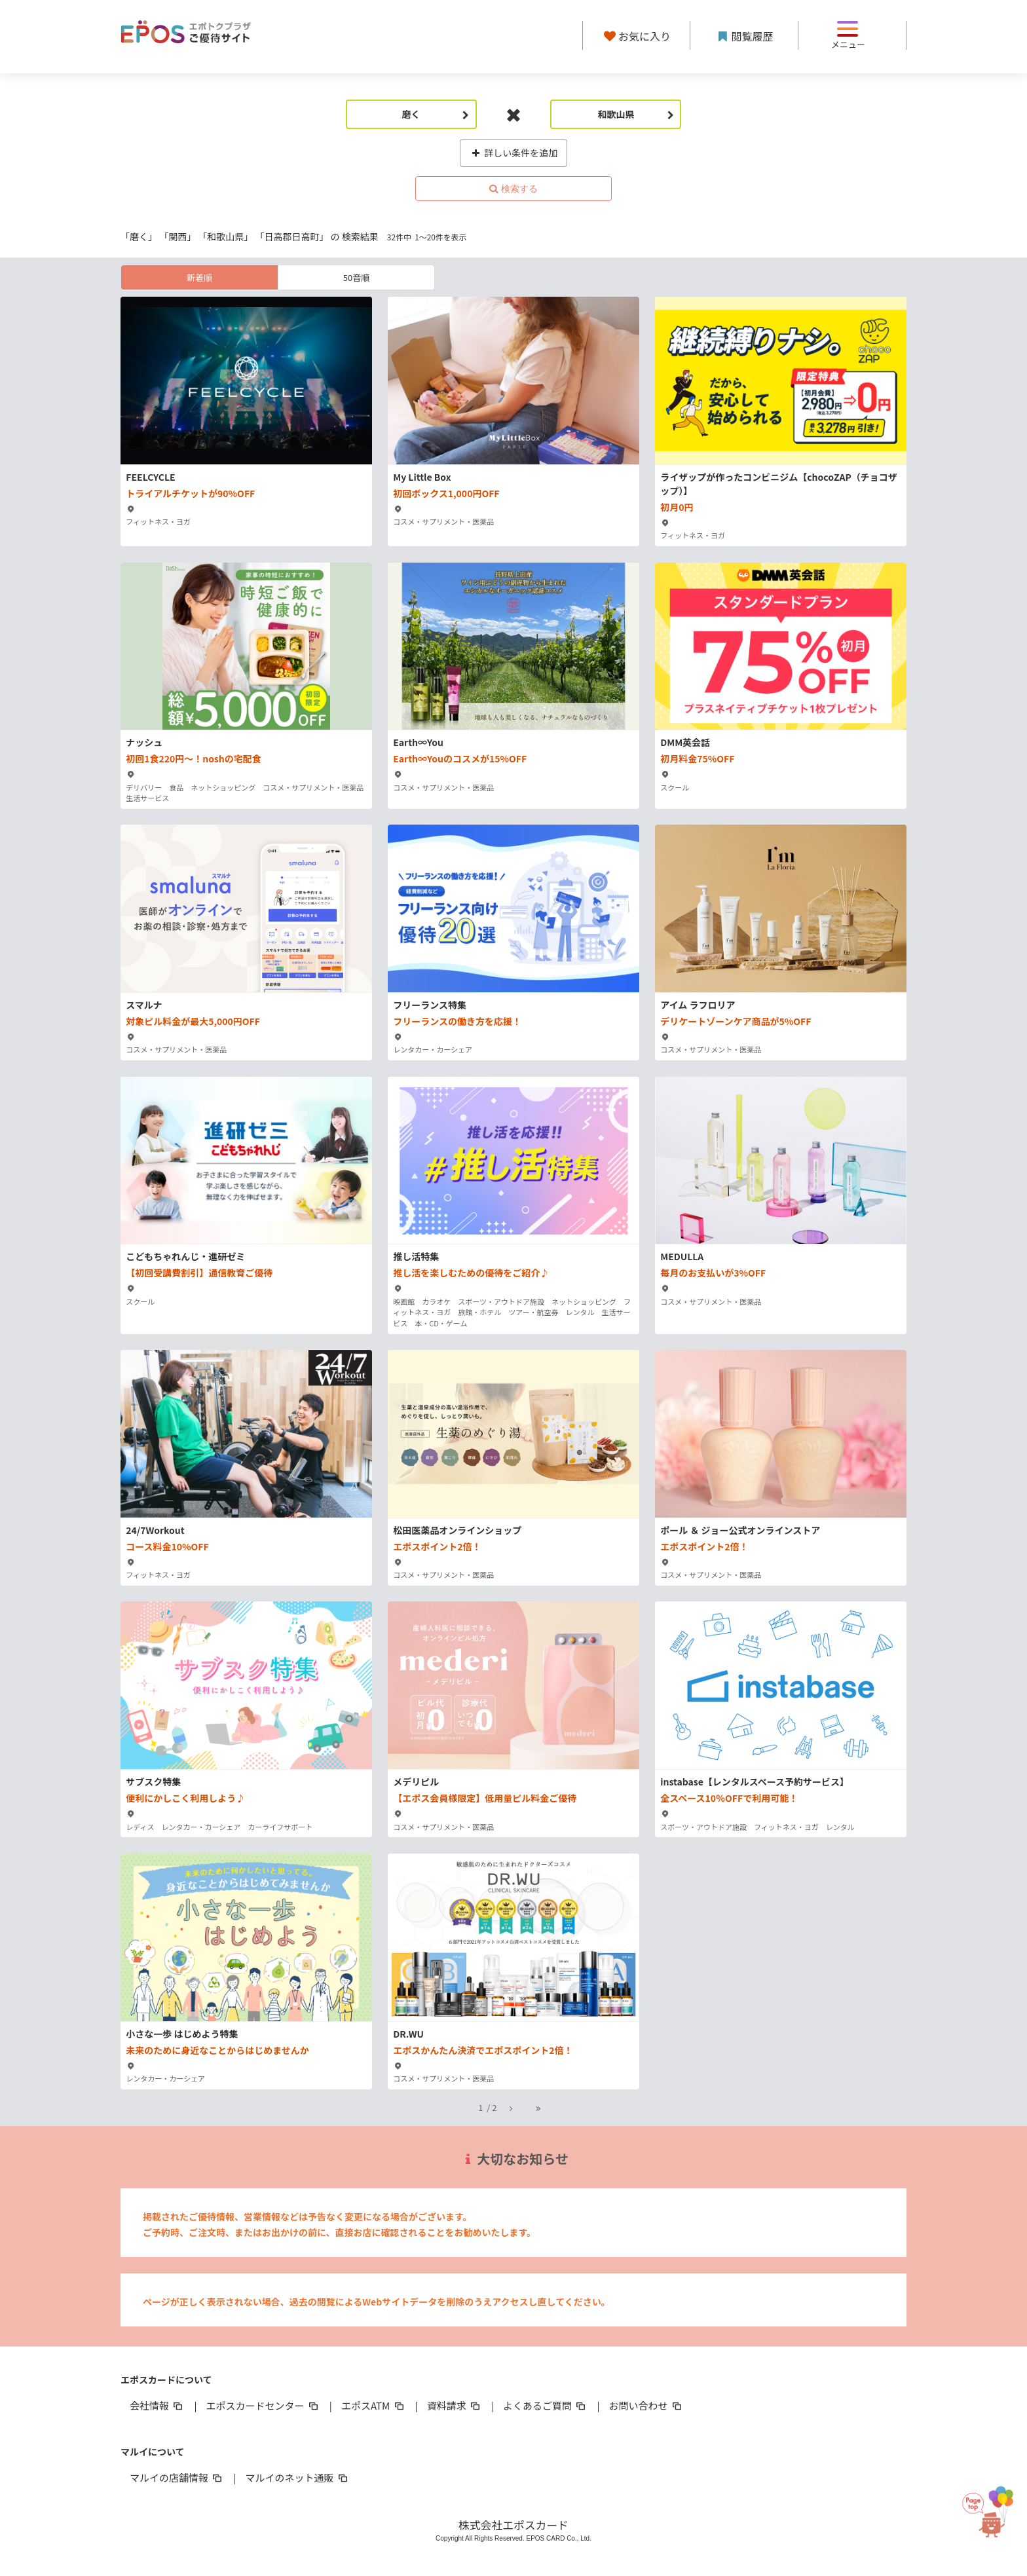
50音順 (356, 277)
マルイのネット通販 (297, 2477)
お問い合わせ (646, 2405)
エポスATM (373, 2405)
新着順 (199, 277)
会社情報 (157, 2405)
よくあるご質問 (545, 2405)
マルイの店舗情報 (177, 2477)
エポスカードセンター (263, 2405)
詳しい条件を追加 (514, 152)
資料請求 (454, 2405)
